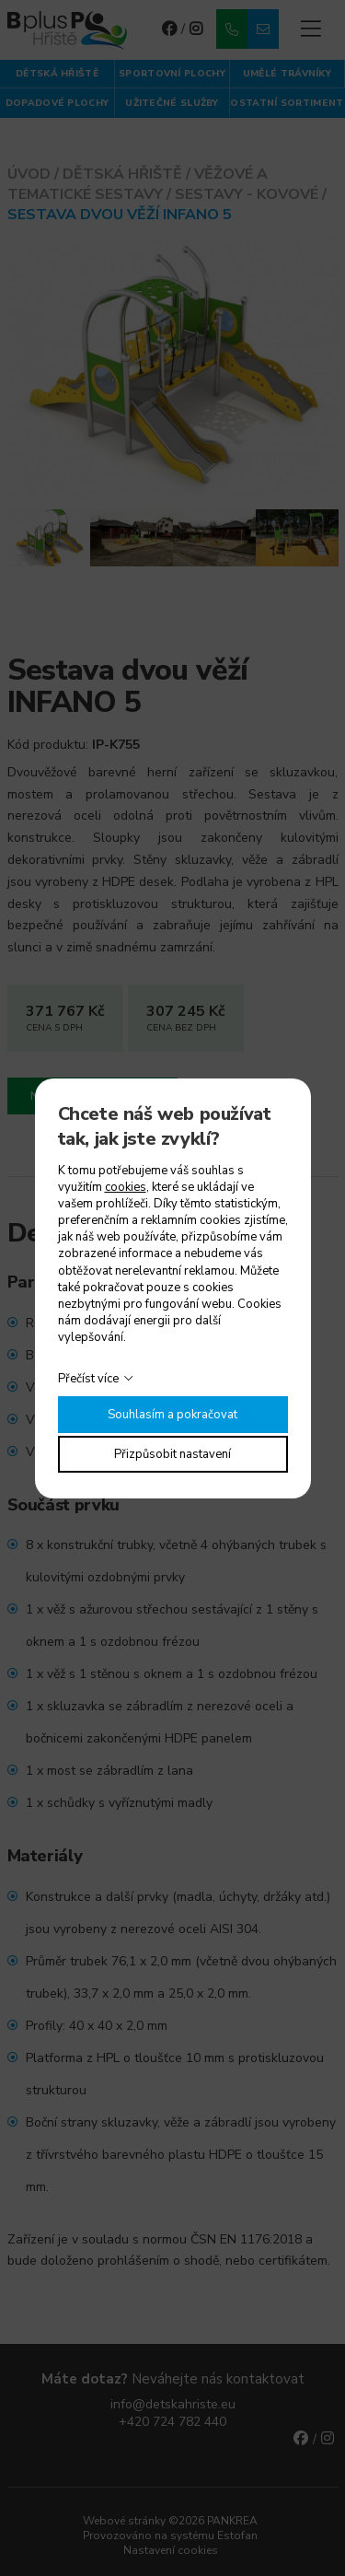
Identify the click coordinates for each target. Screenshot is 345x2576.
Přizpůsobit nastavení (172, 1454)
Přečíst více (88, 1378)
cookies (125, 1187)
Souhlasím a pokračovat (172, 1414)
